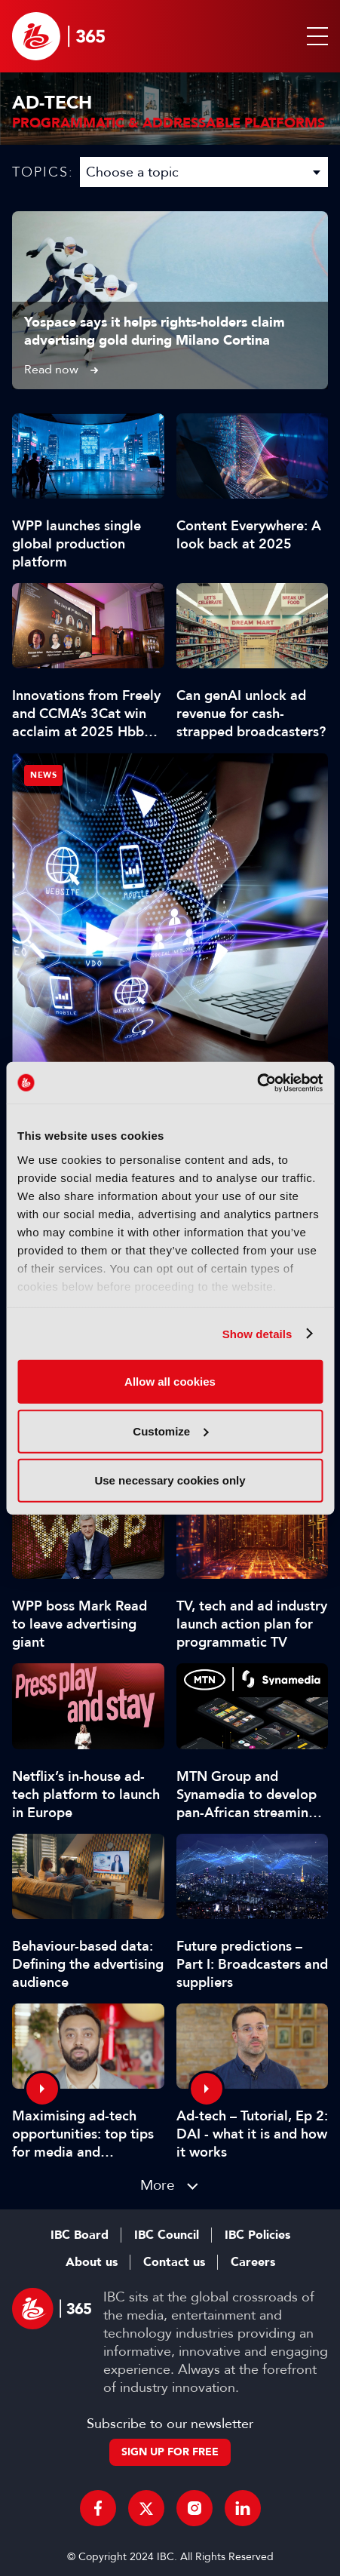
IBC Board (80, 2235)
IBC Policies (257, 2235)
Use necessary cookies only (169, 1480)
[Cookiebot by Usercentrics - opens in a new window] (257, 1082)
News (43, 775)
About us (92, 2262)
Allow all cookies (170, 1381)
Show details (257, 1333)
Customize (170, 1430)
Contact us (174, 2262)
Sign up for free (170, 2452)
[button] (314, 36)
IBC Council (166, 2235)
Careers (253, 2262)
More (157, 2184)
